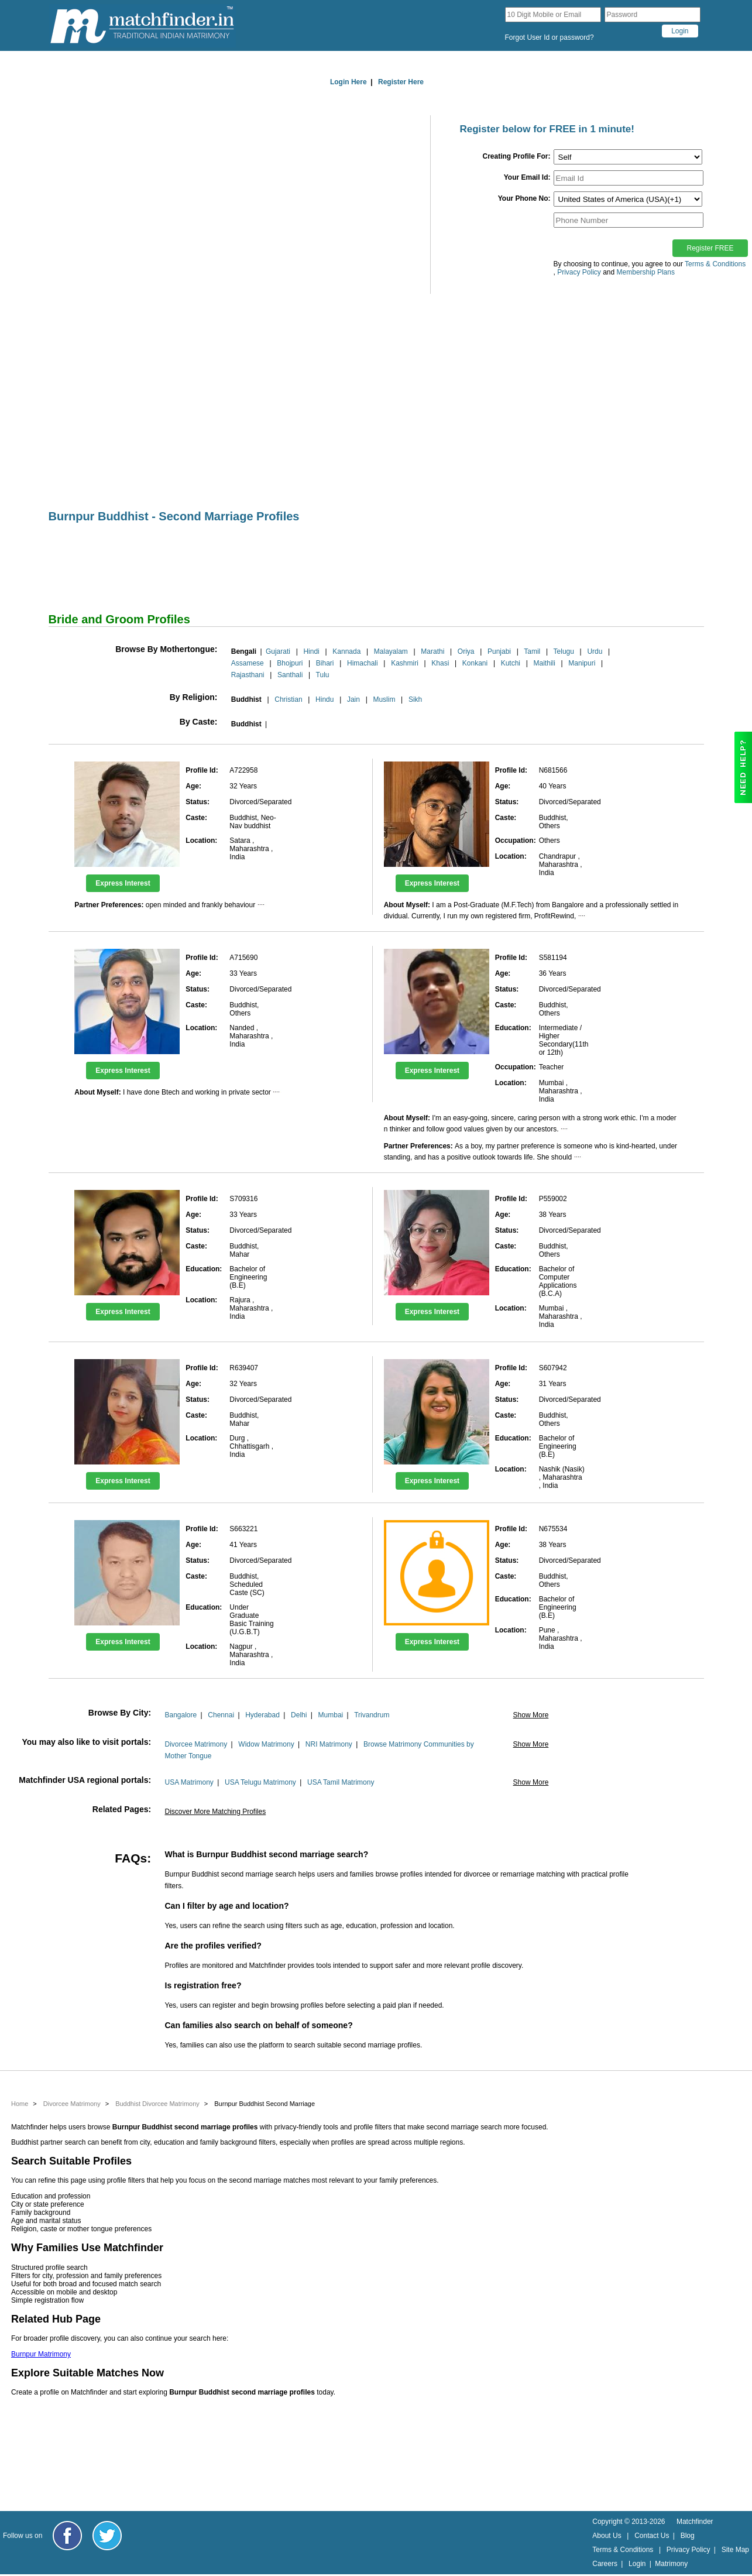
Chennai (221, 1715)
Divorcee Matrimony (195, 1744)
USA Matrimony (188, 1782)
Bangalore (180, 1715)
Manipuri (581, 663)
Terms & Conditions (715, 264)
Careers (604, 2564)
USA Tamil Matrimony (340, 1782)
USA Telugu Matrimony (260, 1782)
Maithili (544, 663)
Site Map (735, 2550)
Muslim (384, 699)
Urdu (594, 651)
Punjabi (499, 651)
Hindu (324, 699)
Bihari (325, 663)
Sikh (415, 699)
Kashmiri (404, 663)
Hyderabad (262, 1715)
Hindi (311, 651)
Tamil (532, 651)
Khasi (440, 663)
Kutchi (510, 663)
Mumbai (331, 1715)
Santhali (290, 675)
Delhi (299, 1715)
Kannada (346, 651)
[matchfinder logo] (142, 25)
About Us (606, 2536)
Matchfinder (695, 2521)
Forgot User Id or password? (549, 37)
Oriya (466, 651)
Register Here (401, 82)
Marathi (432, 651)
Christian (288, 699)
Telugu (564, 651)
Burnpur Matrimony (41, 2354)
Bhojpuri (290, 663)
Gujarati (278, 651)
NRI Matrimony (328, 1744)
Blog (688, 2536)
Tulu (322, 675)
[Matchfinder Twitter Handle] (107, 2535)
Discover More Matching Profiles (215, 1811)
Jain (353, 699)
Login (637, 2564)
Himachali (362, 663)
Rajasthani (248, 675)
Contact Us (651, 2536)
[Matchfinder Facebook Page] (67, 2535)
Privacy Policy (688, 2550)
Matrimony (671, 2564)
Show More (531, 1715)
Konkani (474, 663)
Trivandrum (371, 1715)
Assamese (247, 663)
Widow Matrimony (266, 1744)
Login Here (348, 82)
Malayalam (391, 651)
